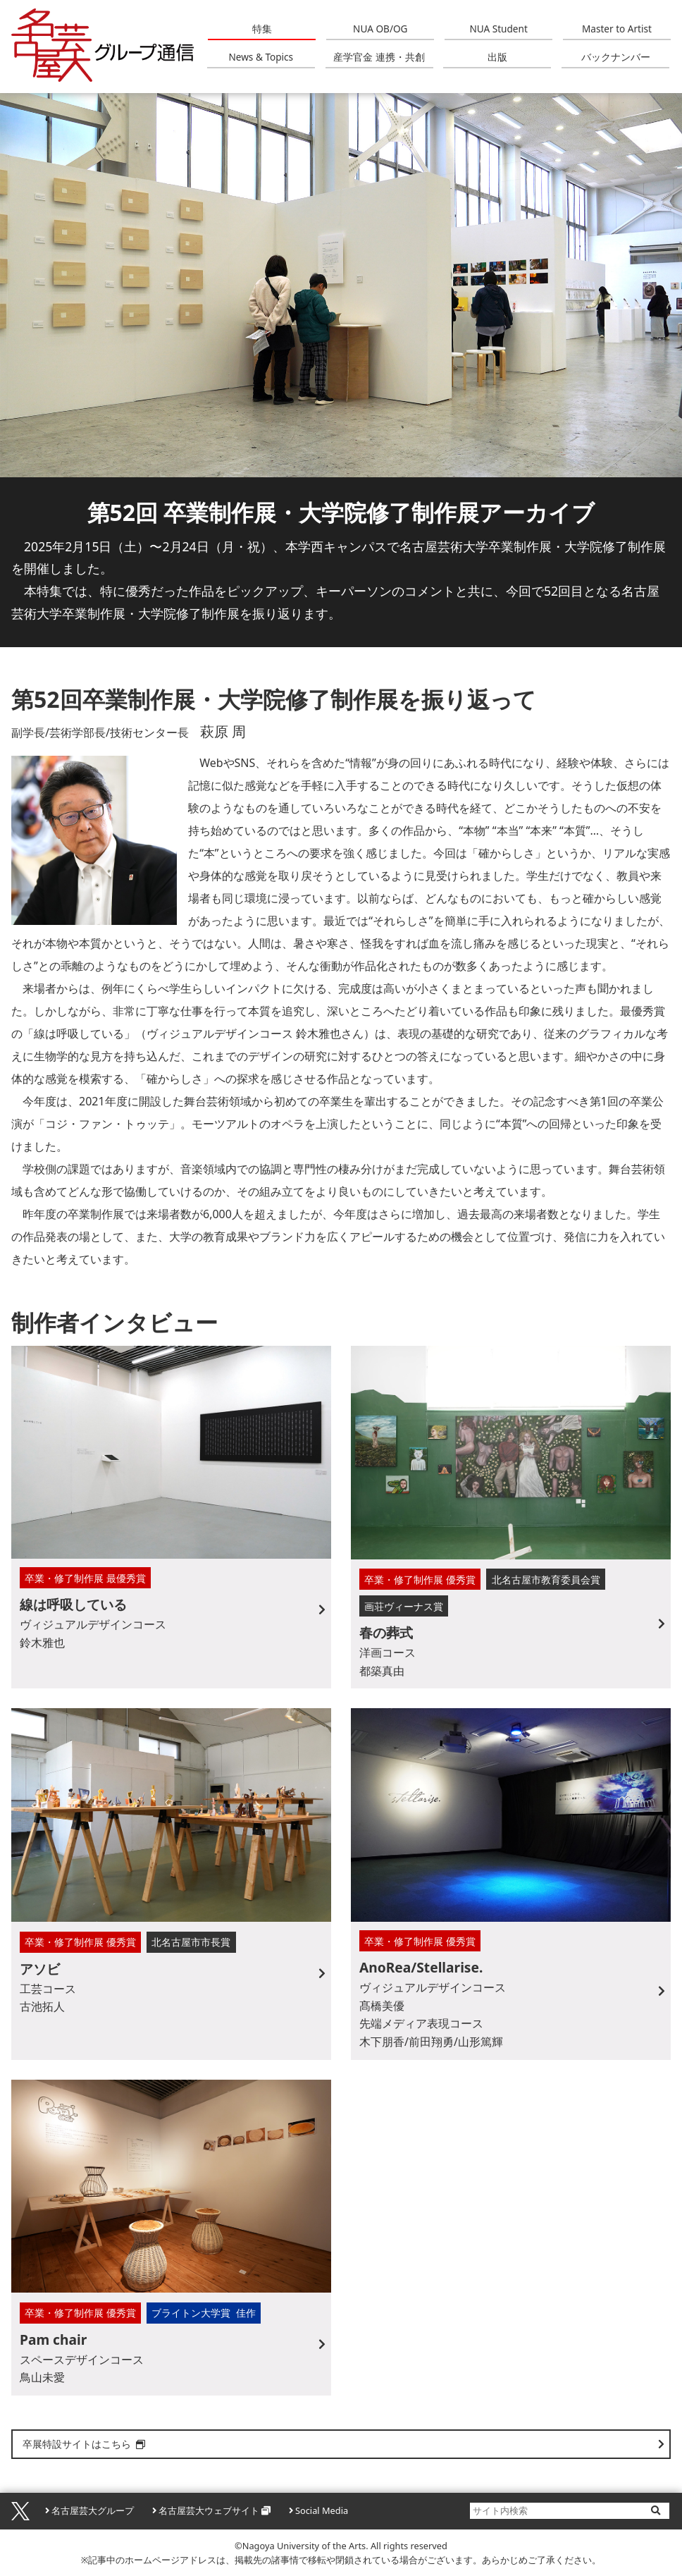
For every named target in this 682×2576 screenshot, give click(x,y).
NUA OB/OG (380, 28)
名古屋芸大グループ (92, 2510)
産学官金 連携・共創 (379, 56)
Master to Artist (617, 28)
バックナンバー (615, 56)
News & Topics (260, 56)
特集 (262, 28)
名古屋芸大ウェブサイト (209, 2510)
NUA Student (498, 28)
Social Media (321, 2510)
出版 (497, 56)
